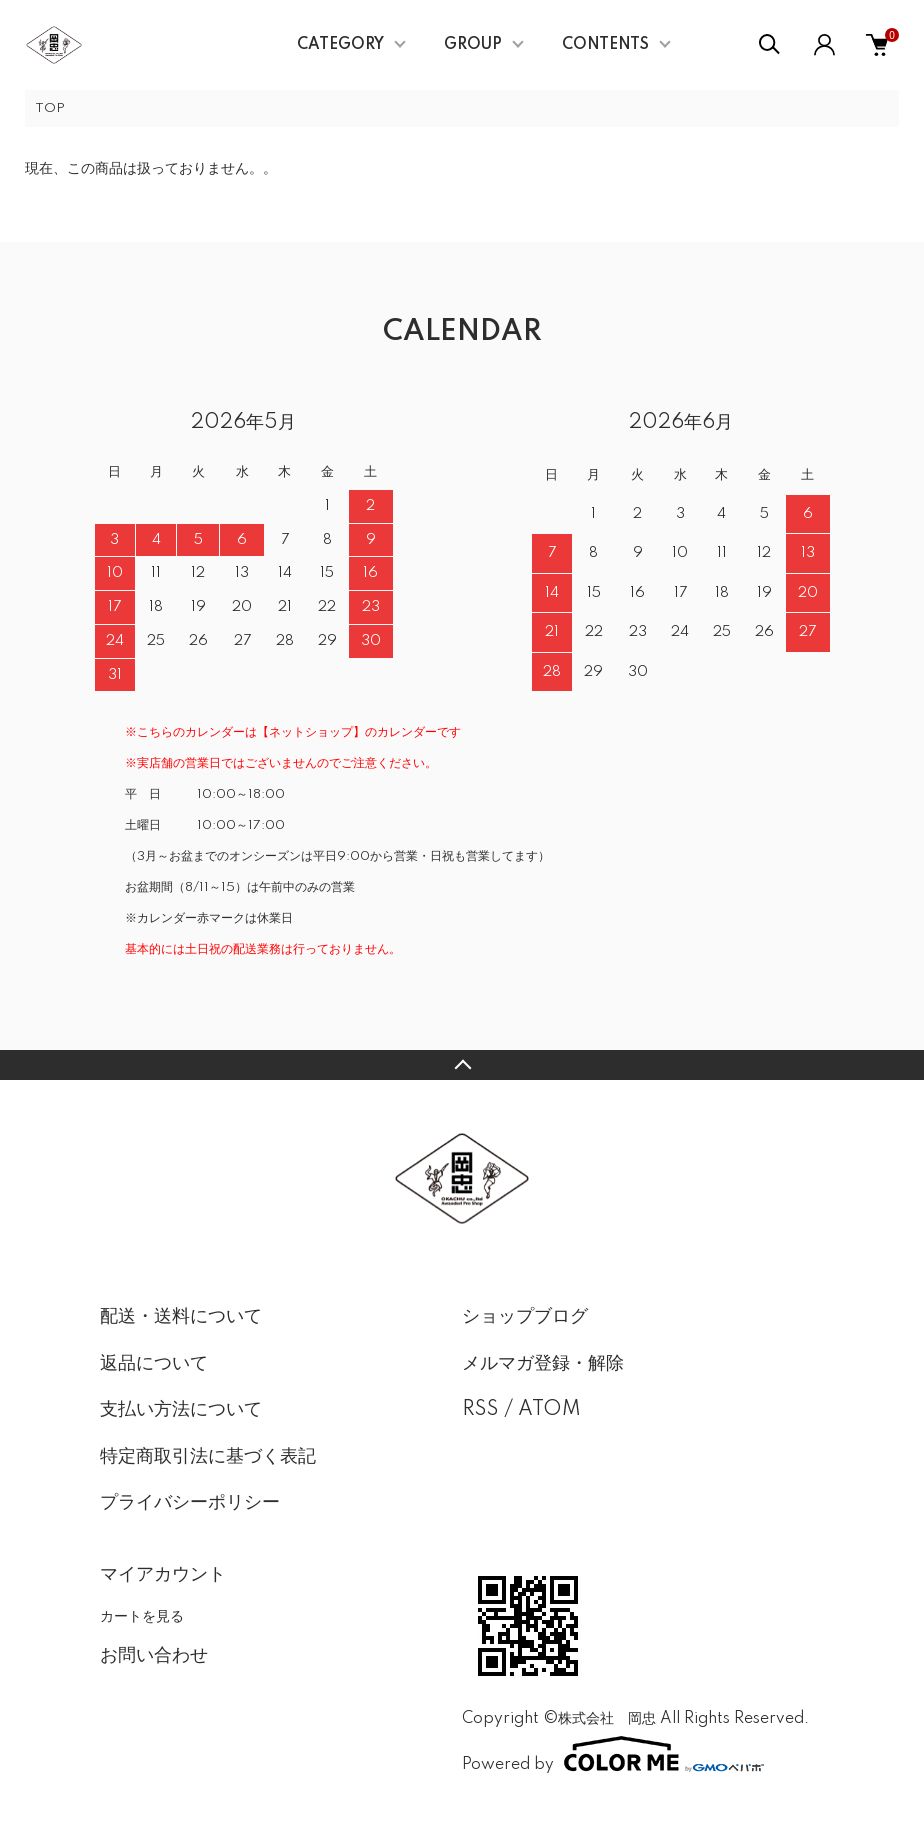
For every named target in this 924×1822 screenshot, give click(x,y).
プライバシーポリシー (190, 1503)
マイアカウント (163, 1575)
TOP (50, 108)
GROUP (473, 45)
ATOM (549, 1410)
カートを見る (142, 1616)
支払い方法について (181, 1410)
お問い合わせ (154, 1656)
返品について (154, 1364)
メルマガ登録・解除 (543, 1364)
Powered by (613, 1754)
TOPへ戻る (462, 1065)
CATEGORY (340, 45)
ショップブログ (525, 1317)
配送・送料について (181, 1317)
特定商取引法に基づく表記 (208, 1457)
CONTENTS (605, 45)
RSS (480, 1410)
